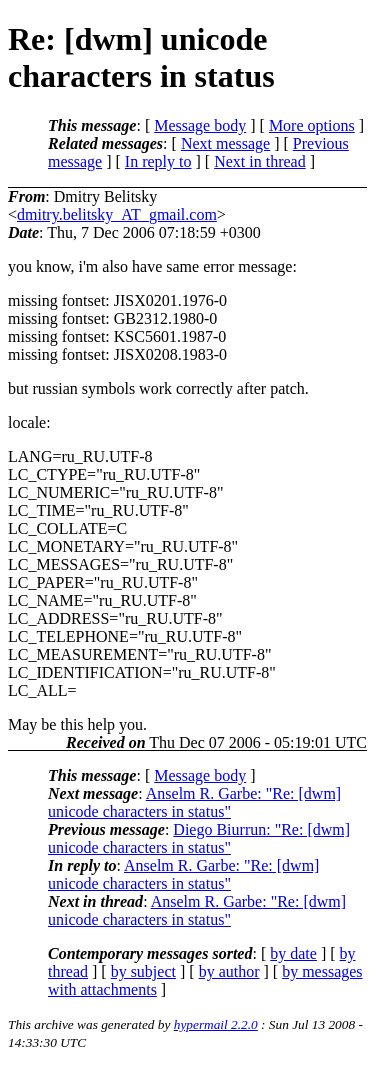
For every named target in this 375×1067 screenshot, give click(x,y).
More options (312, 125)
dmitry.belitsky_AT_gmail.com (117, 214)
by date (293, 953)
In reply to (158, 161)
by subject (143, 971)
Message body (200, 125)
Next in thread (260, 161)
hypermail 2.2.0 (216, 1024)
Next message (225, 143)
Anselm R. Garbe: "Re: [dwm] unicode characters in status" (194, 802)
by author (229, 971)
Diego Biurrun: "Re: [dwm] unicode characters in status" (199, 838)
